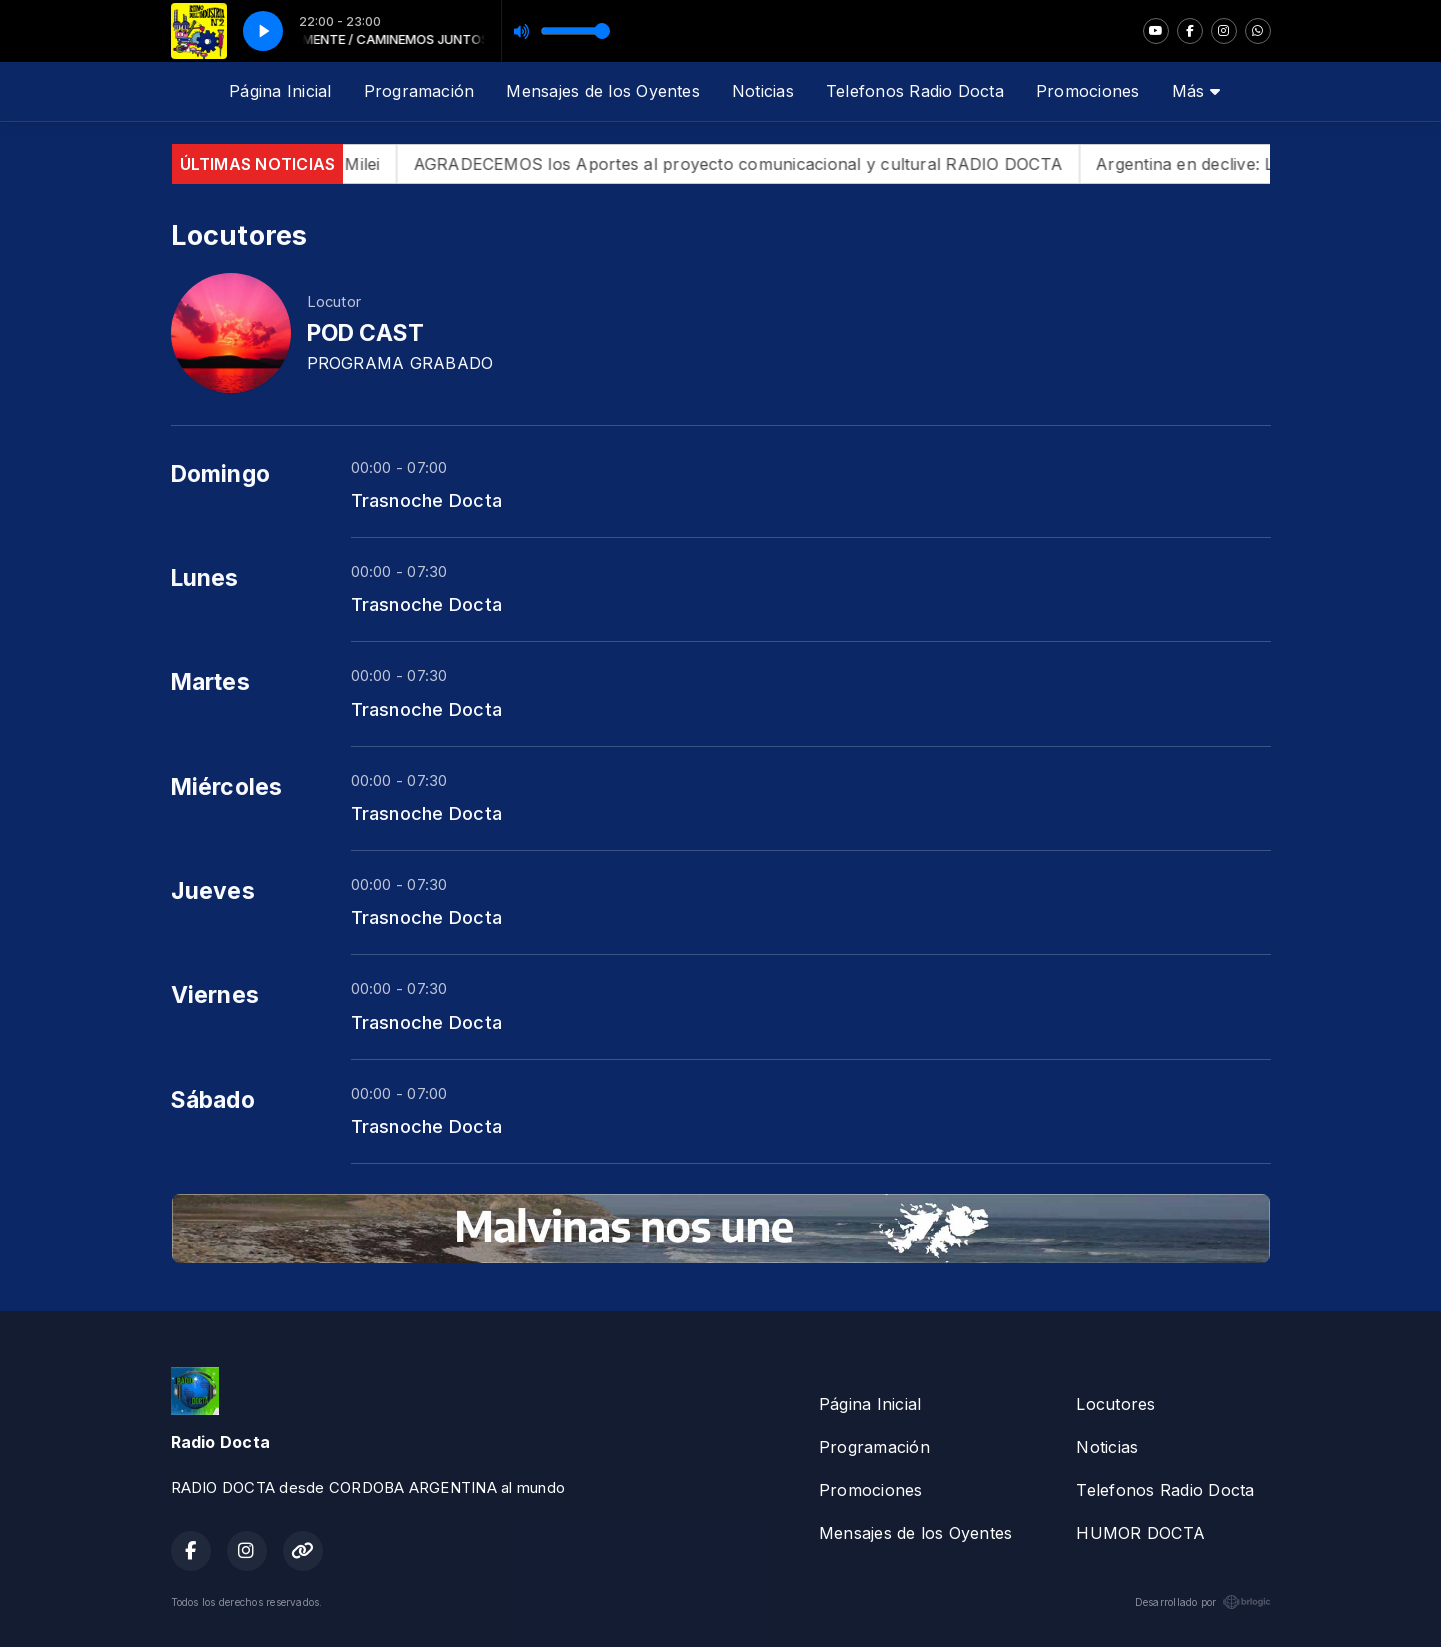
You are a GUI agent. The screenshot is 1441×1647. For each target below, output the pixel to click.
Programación (419, 91)
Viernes (215, 995)
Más (1196, 91)
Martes (210, 682)
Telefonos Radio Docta (915, 91)
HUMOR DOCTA (1140, 1533)
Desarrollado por (1203, 1602)
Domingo (221, 474)
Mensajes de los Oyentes (603, 91)
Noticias (763, 91)
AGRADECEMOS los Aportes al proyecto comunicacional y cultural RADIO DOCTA (762, 164)
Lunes (205, 578)
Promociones (1088, 91)
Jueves (213, 891)
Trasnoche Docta (427, 500)
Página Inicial (280, 91)
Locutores (1115, 1404)
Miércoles (227, 787)
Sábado (213, 1100)
